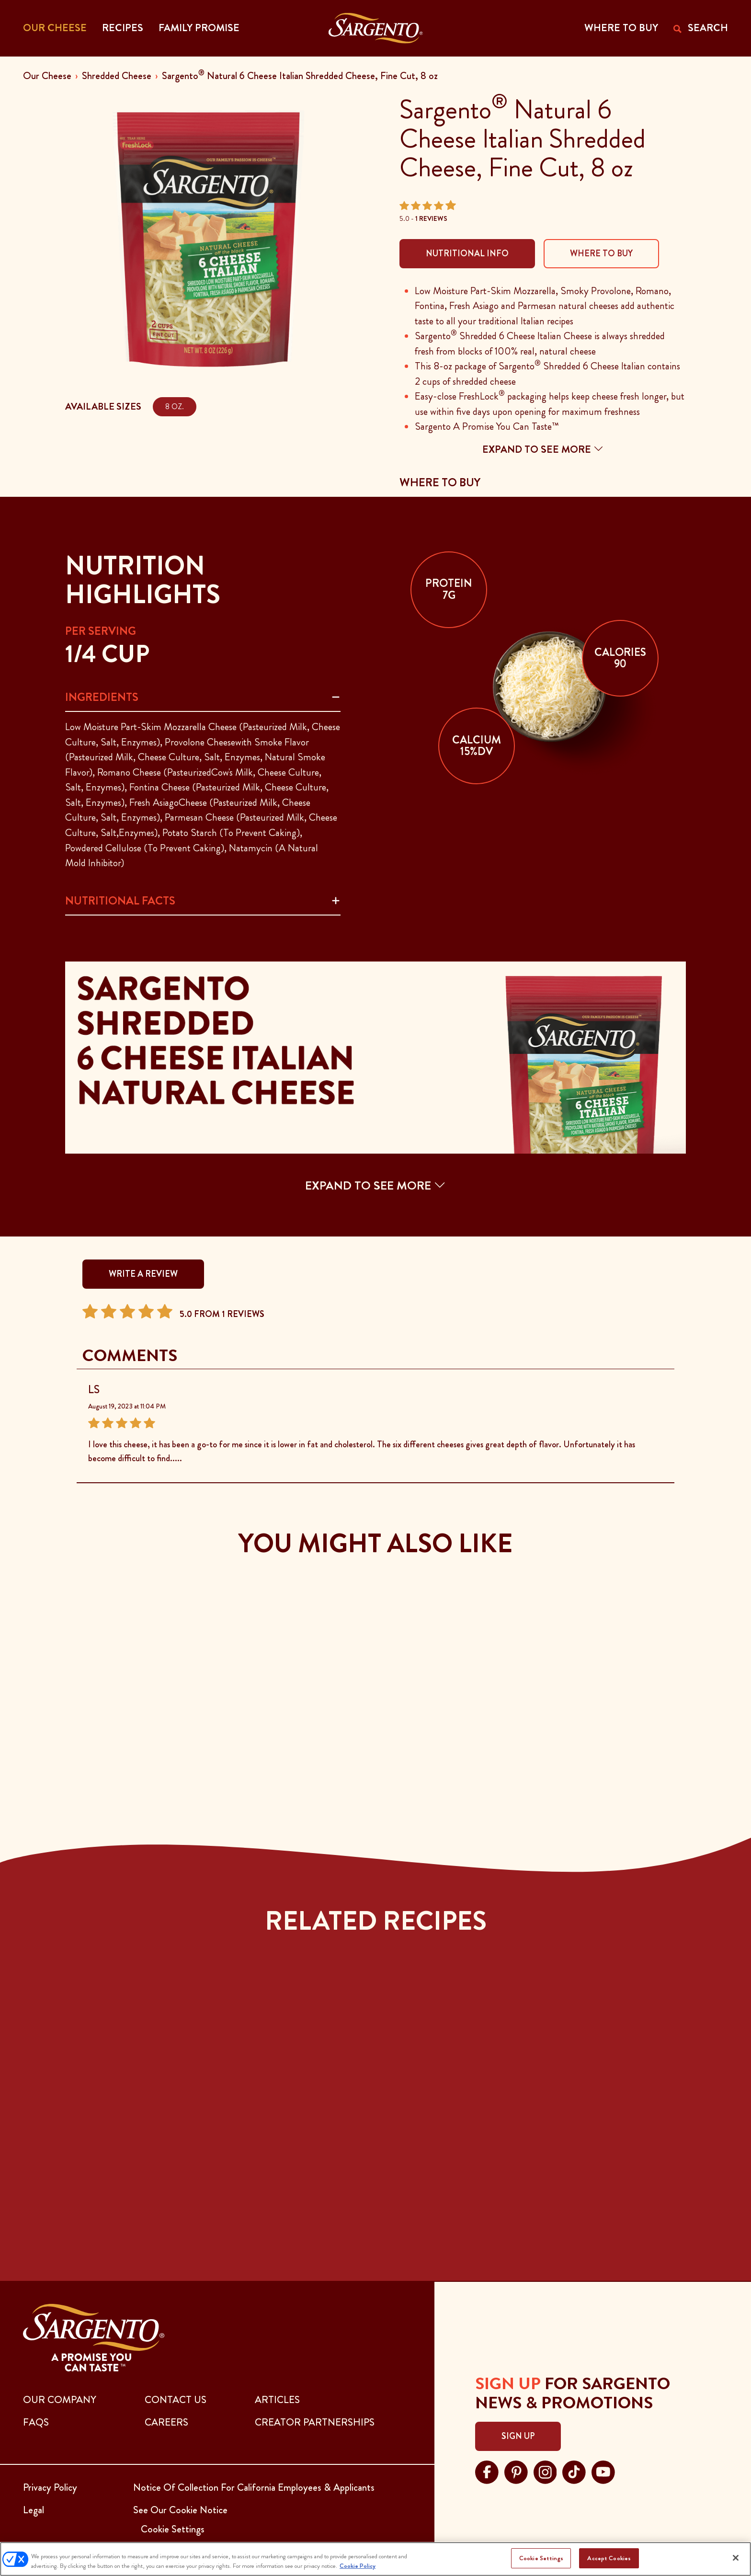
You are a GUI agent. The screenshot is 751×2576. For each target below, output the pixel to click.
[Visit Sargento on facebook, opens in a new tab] (487, 2471)
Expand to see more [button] (542, 449)
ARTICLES (277, 2400)
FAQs (36, 2422)
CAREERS (166, 2422)
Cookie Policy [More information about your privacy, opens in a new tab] (358, 2565)
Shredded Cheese (116, 76)
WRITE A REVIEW (143, 1274)
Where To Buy (601, 253)
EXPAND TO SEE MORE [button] (375, 1185)
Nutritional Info (467, 253)
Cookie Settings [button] (173, 2529)
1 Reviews (431, 218)
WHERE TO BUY (621, 28)
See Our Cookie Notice (180, 2510)
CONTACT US (175, 2400)
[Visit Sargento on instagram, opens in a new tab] (545, 2471)
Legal (33, 2510)
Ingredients (101, 697)
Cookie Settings (541, 2558)
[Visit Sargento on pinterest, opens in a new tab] (516, 2471)
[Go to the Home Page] (376, 28)
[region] (375, 2559)
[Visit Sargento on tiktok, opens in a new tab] (574, 2471)
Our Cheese (47, 76)
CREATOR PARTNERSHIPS (315, 2422)
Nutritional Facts (120, 901)
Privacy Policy (50, 2487)
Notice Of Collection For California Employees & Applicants (254, 2487)
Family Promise (199, 28)
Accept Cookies (609, 2558)
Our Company (59, 2400)
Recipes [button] (122, 28)
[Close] (735, 2557)
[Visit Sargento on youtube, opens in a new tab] (603, 2471)
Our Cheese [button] (55, 28)
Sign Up (518, 2436)
